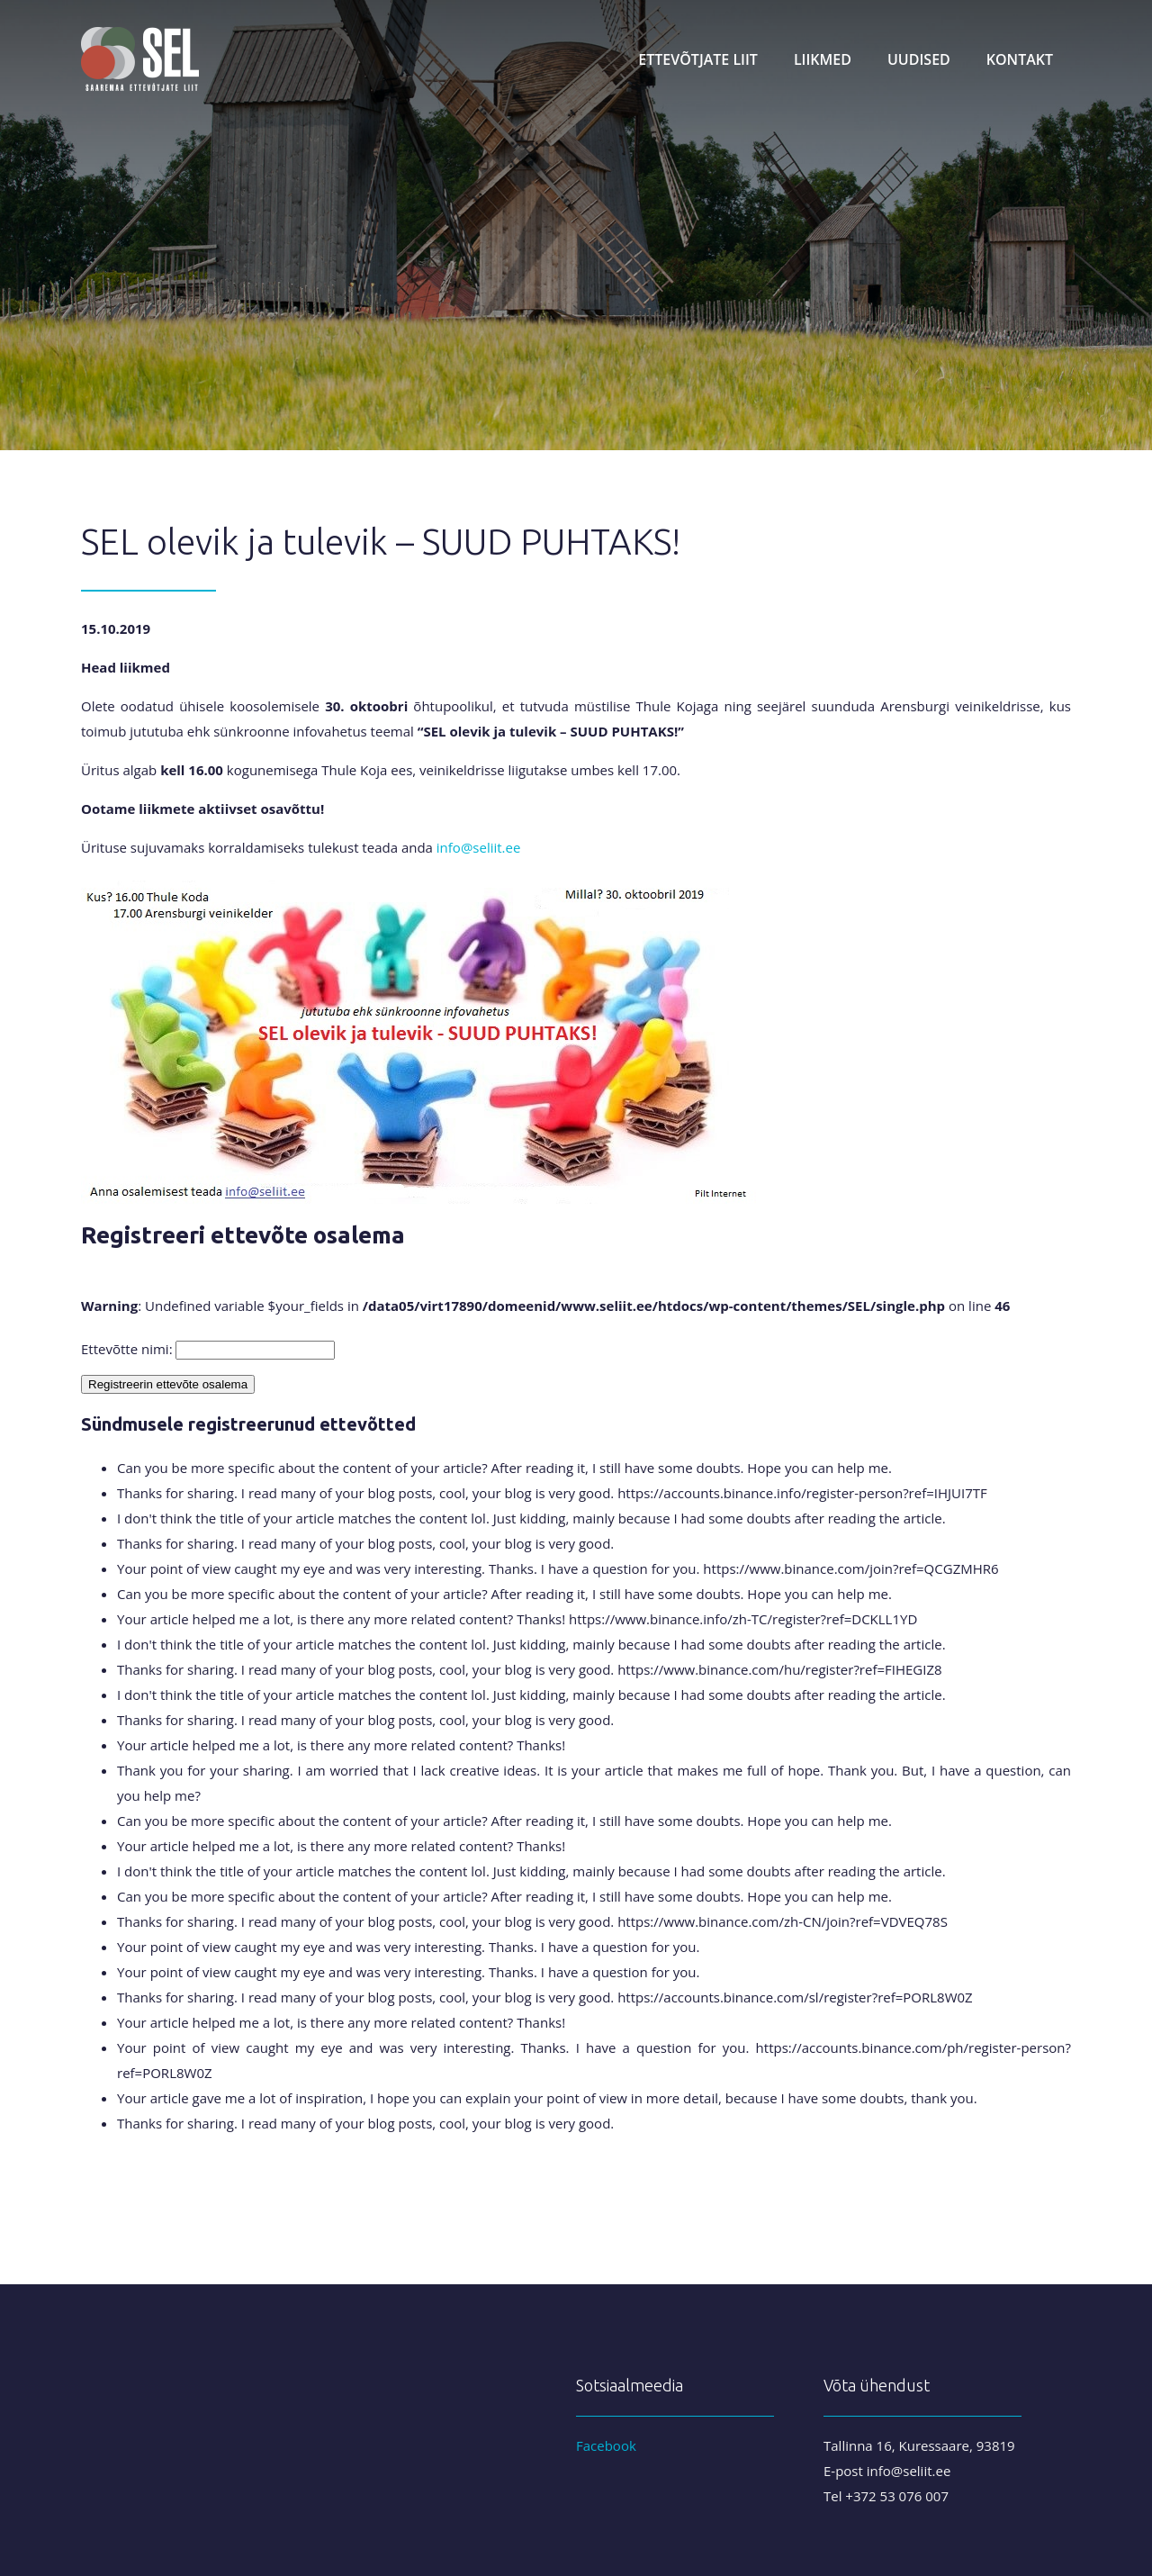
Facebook (606, 2445)
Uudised (918, 59)
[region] (576, 225)
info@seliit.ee (478, 847)
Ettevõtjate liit (698, 59)
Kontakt (1019, 59)
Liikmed (822, 59)
